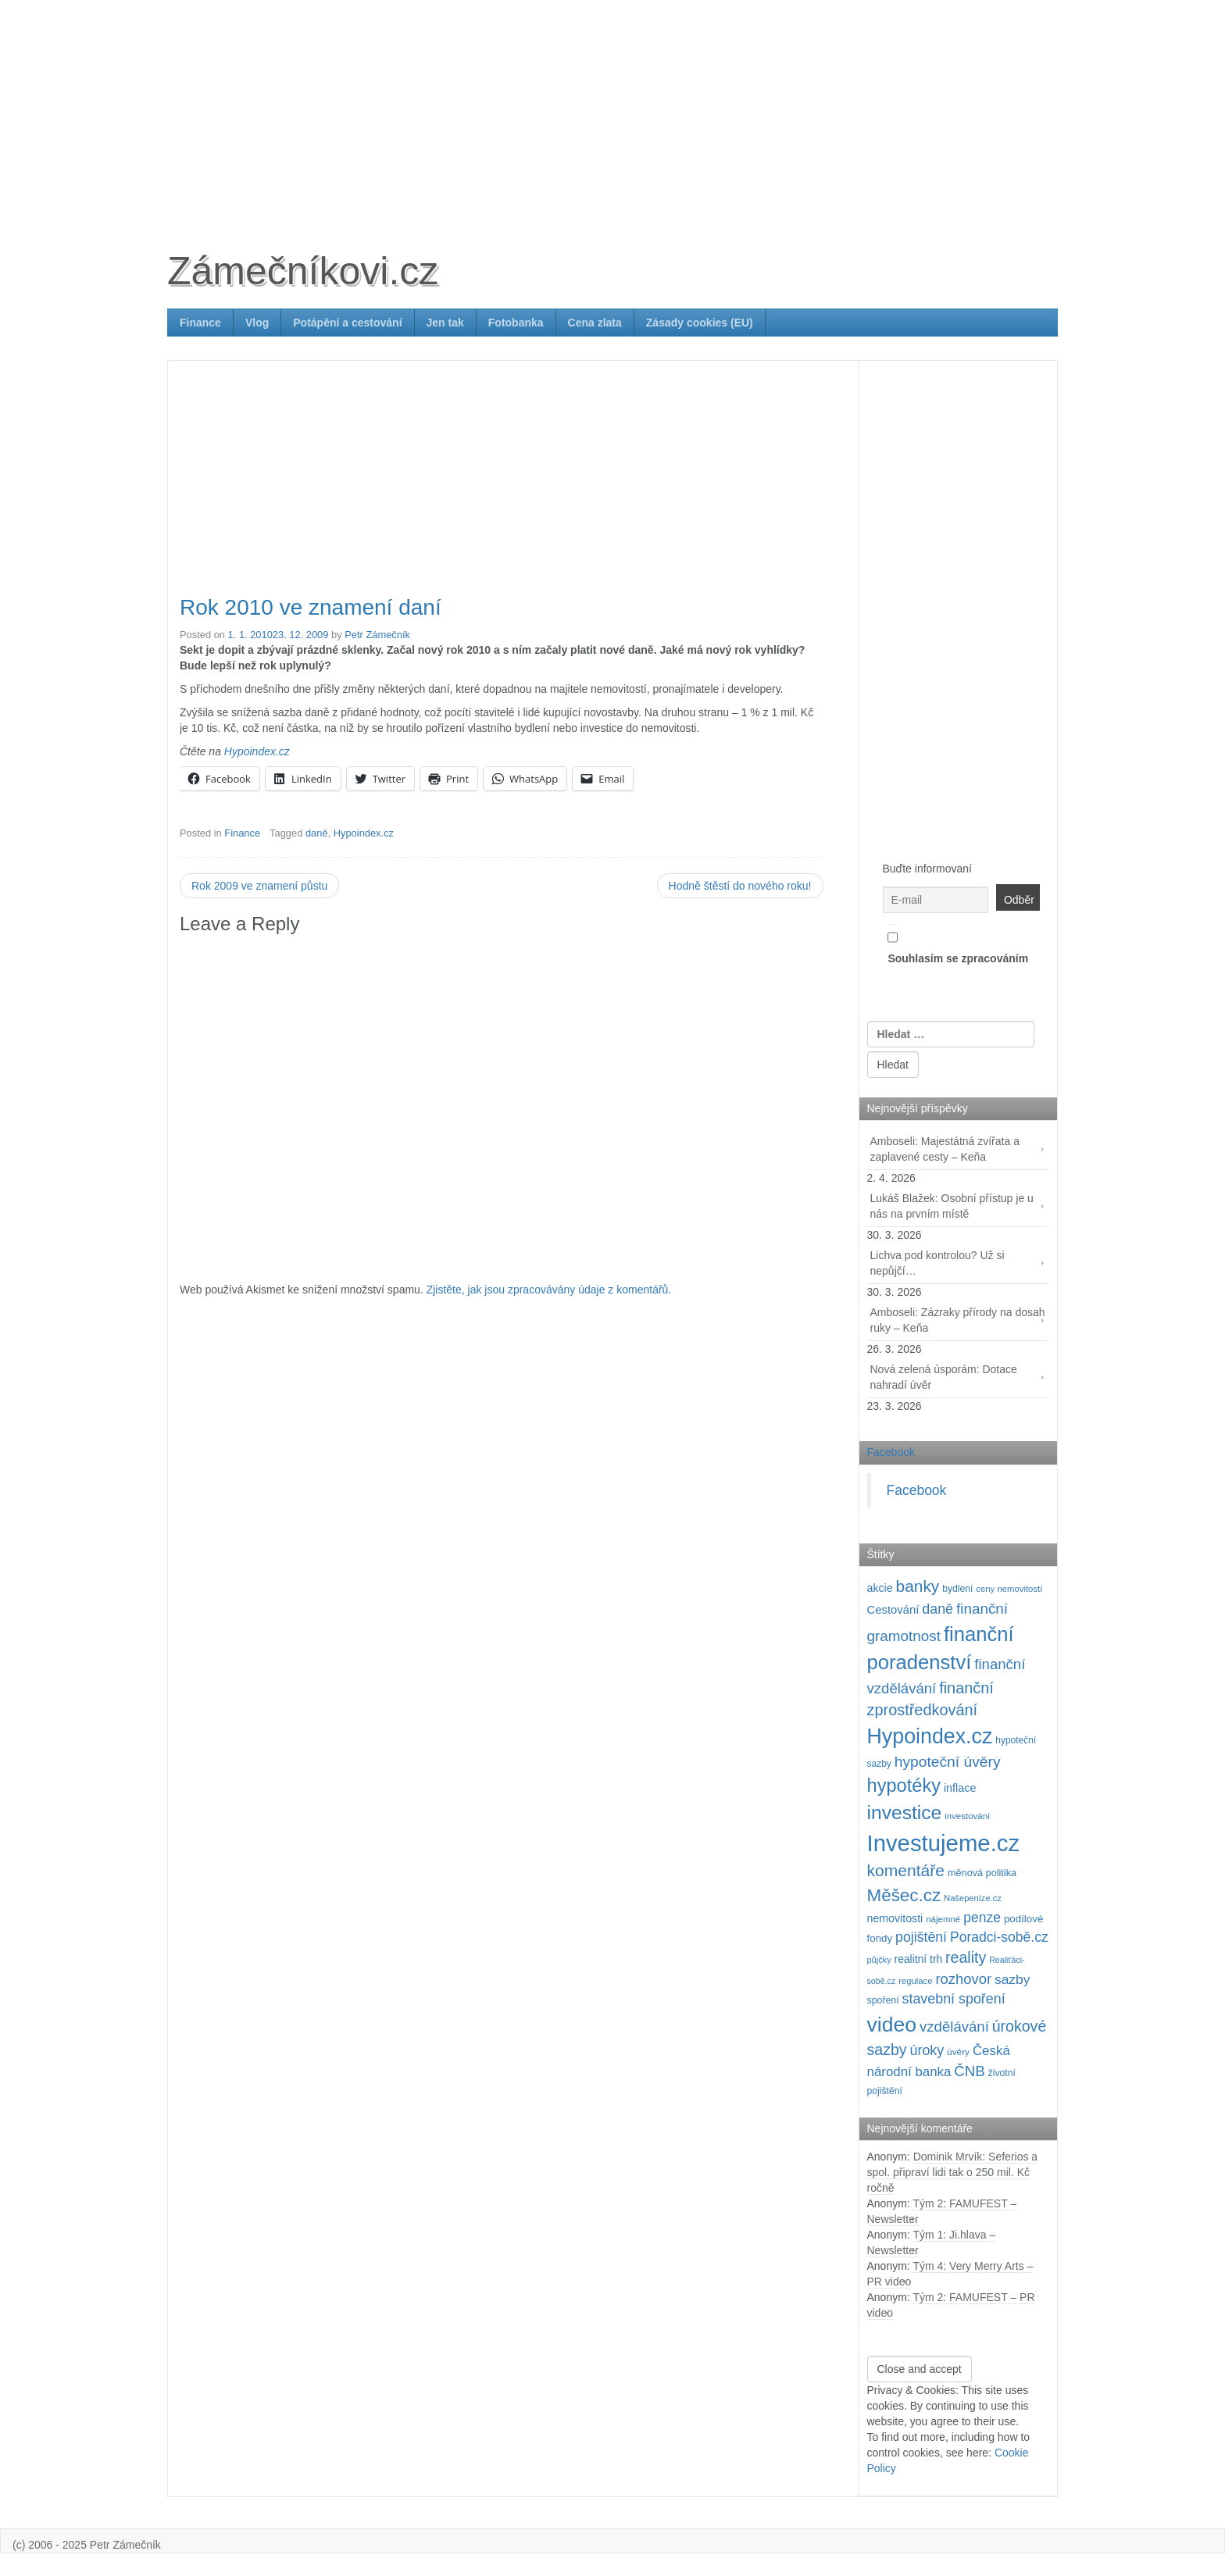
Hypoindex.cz (257, 751)
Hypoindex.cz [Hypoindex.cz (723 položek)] (930, 1736)
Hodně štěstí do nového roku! (740, 885)
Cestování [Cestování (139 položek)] (893, 1610)
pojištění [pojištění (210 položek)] (921, 1937)
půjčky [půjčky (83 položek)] (879, 1959)
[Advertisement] (612, 109)
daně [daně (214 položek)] (937, 1609)
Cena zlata (595, 322)
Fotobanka (516, 322)
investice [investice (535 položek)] (904, 1812)
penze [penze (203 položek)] (982, 1917)
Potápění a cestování (347, 322)
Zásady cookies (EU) (699, 322)
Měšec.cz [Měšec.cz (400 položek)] (904, 1895)
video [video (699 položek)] (892, 2024)
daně (316, 833)
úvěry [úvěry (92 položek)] (958, 2051)
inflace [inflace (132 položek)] (960, 1788)
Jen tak (445, 322)
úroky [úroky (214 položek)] (927, 2050)
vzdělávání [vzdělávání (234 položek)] (954, 2026)
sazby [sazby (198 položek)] (1012, 1979)
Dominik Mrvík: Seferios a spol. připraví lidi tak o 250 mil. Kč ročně (952, 2172)
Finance (200, 322)
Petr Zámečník (377, 634)
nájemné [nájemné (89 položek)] (943, 1919)
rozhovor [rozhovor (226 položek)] (963, 1979)
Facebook (891, 1452)
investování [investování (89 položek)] (967, 1816)
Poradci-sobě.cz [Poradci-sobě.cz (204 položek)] (999, 1937)
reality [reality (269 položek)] (965, 1957)
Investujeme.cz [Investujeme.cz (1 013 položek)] (943, 1843)
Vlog (257, 322)
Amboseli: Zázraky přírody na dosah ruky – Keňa (957, 1320)
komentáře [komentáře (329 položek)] (906, 1870)
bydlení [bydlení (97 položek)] (957, 1588)
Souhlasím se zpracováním (958, 944)
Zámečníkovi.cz (302, 271)
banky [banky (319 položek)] (918, 1586)
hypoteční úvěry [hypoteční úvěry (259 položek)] (948, 1762)
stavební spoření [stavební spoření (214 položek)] (953, 1999)
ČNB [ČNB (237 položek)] (969, 2071)
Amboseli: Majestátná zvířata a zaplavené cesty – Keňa (945, 1149)
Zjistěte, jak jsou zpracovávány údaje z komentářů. (549, 1289)
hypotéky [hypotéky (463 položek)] (904, 1785)
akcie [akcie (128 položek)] (880, 1588)
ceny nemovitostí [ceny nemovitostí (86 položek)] (1009, 1588)
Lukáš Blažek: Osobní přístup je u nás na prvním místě (952, 1206)
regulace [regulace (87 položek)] (915, 1981)
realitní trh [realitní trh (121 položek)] (919, 1959)
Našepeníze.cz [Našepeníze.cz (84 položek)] (973, 1898)
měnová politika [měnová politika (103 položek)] (982, 1873)
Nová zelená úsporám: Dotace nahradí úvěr (943, 1377)
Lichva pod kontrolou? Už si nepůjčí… (937, 1263)
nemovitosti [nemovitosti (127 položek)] (895, 1918)
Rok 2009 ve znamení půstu (259, 885)
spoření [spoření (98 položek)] (883, 2000)
